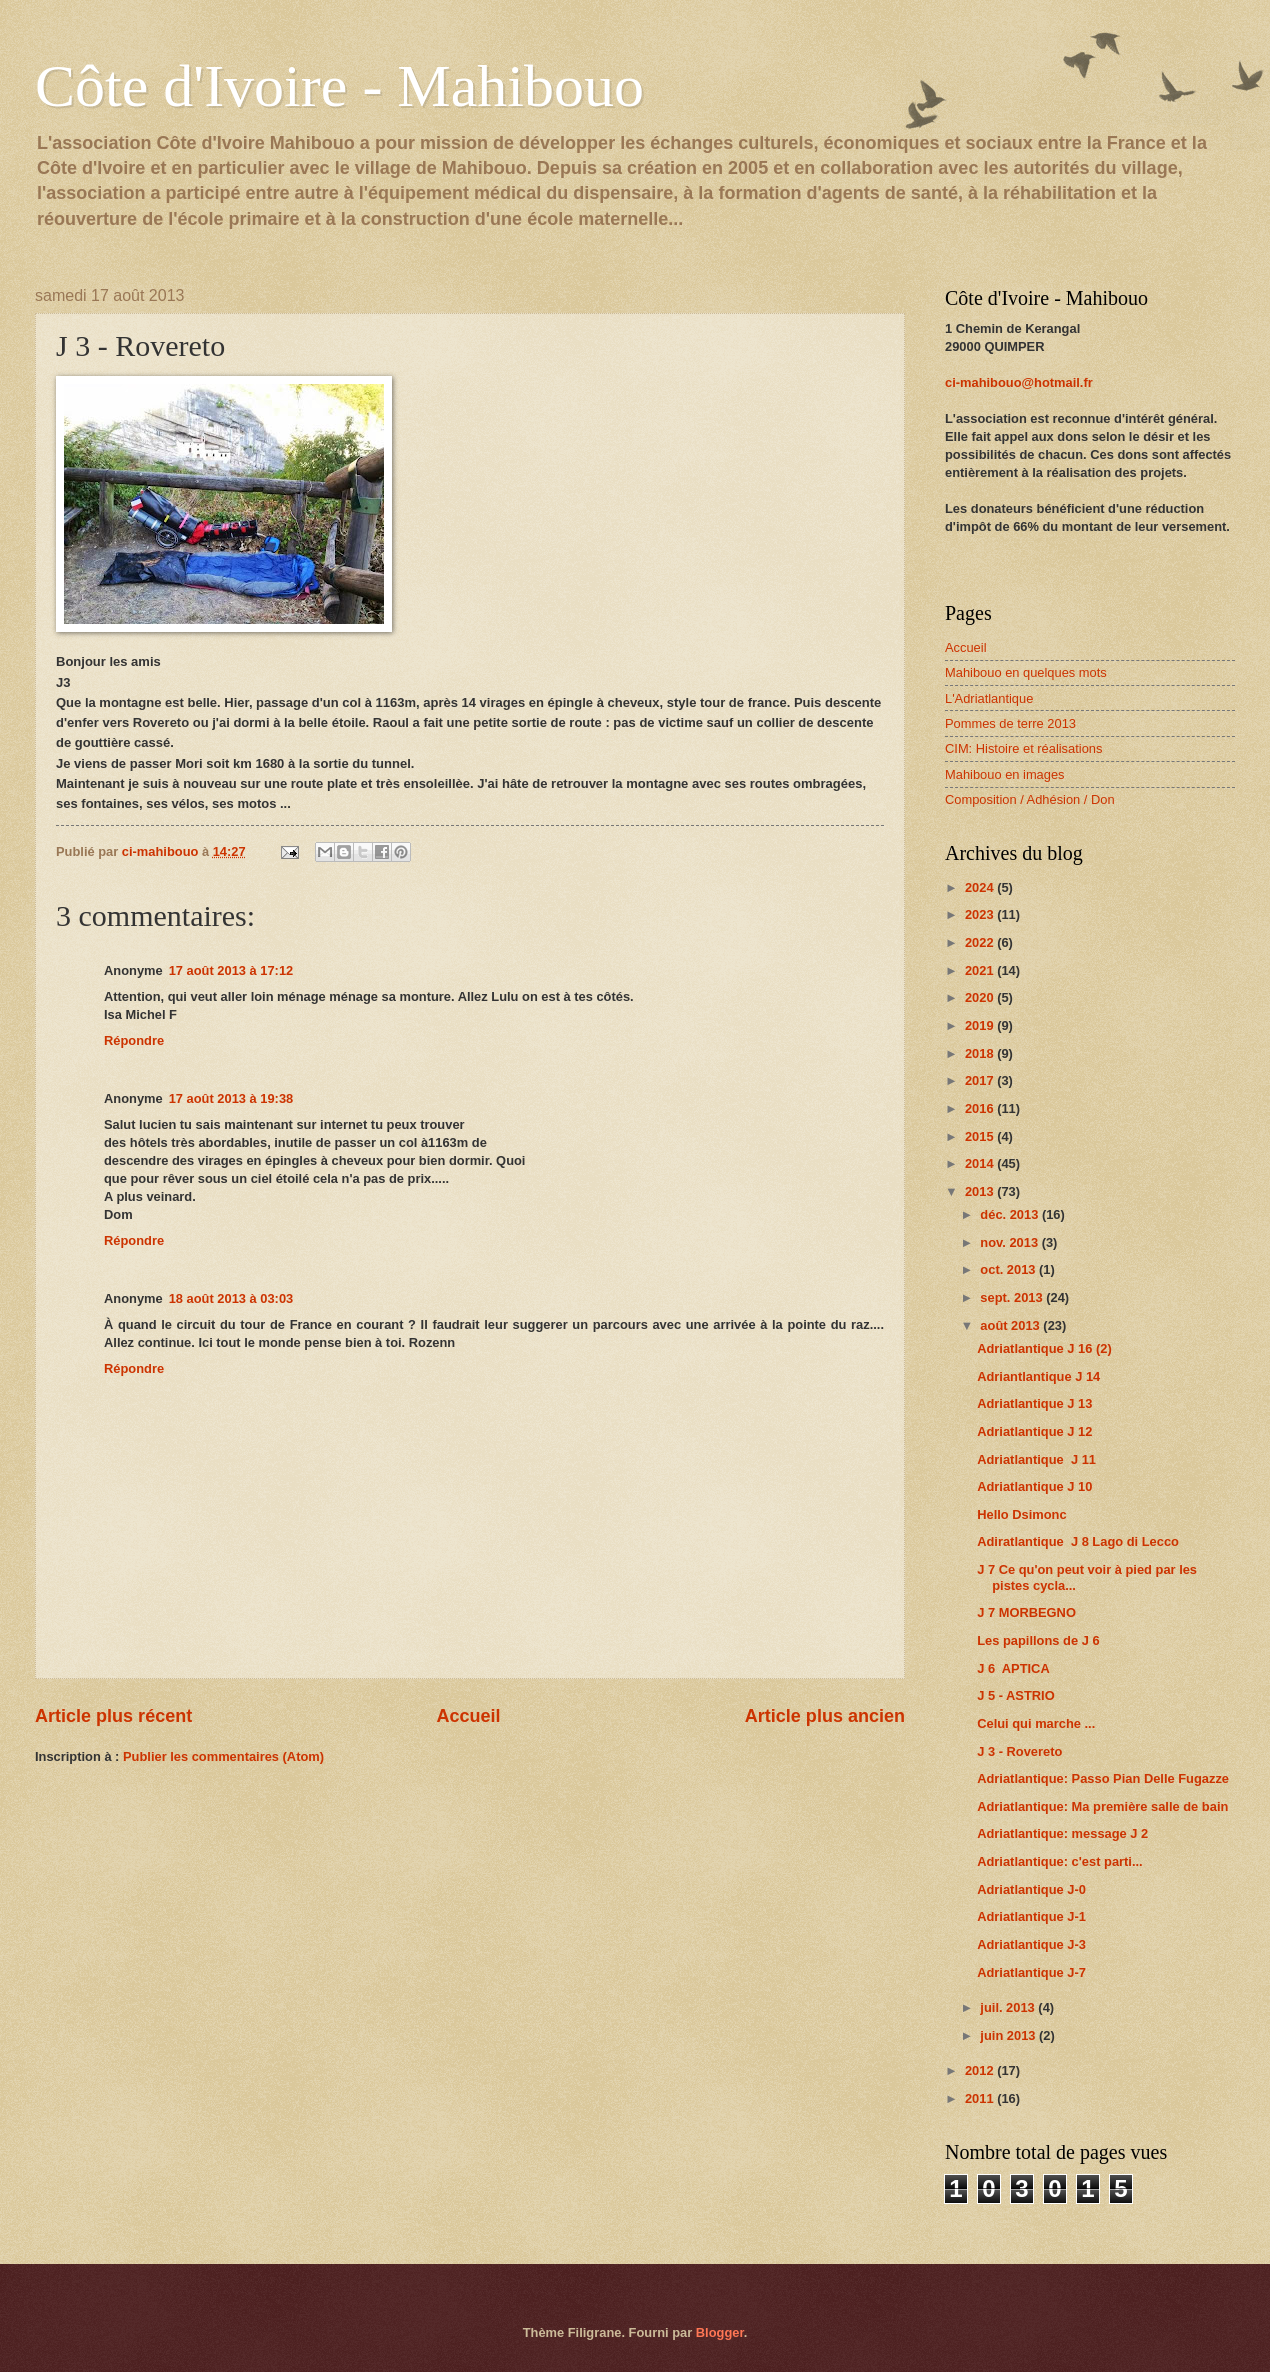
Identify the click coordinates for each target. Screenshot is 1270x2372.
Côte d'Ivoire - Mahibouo (339, 86)
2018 (981, 1053)
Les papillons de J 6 (1038, 1640)
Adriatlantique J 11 (1036, 1459)
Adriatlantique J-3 (1031, 1944)
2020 (981, 997)
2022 (981, 942)
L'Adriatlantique (989, 698)
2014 (981, 1163)
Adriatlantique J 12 (1034, 1431)
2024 (981, 887)
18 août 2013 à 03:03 (231, 1298)
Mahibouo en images (1005, 774)
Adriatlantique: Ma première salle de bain (1102, 1806)
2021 (981, 970)
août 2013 (1011, 1325)
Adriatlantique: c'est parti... (1059, 1861)
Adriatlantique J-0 (1031, 1889)
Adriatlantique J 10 (1034, 1486)
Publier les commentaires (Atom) (223, 1756)
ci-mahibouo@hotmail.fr (1019, 382)
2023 (981, 914)
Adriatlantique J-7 (1031, 1972)
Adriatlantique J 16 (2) (1044, 1348)
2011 (981, 2098)
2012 (981, 2070)
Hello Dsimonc (1021, 1514)
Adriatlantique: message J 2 (1062, 1833)
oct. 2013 (1009, 1269)
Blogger (720, 2332)
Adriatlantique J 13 (1034, 1403)
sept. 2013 (1013, 1297)
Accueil (468, 1716)
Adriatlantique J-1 (1031, 1916)
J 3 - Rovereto (1019, 1751)
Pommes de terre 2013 (1010, 723)
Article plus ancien (825, 1716)
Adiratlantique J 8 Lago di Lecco (1078, 1541)
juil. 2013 (1009, 2007)
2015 (981, 1136)
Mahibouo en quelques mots (1026, 672)
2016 (981, 1108)
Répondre (134, 1040)
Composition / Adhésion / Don (1030, 799)
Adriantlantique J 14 (1038, 1376)
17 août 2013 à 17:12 (231, 970)
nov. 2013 (1010, 1242)
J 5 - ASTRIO (1016, 1695)
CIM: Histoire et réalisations (1023, 748)
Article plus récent (113, 1716)
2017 (981, 1080)
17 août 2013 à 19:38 (231, 1098)
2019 (981, 1025)
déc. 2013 (1011, 1214)
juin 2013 (1009, 2035)
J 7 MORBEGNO (1026, 1612)
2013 (981, 1191)
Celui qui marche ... (1036, 1723)
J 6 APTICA (1013, 1668)
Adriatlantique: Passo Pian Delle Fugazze (1103, 1778)
